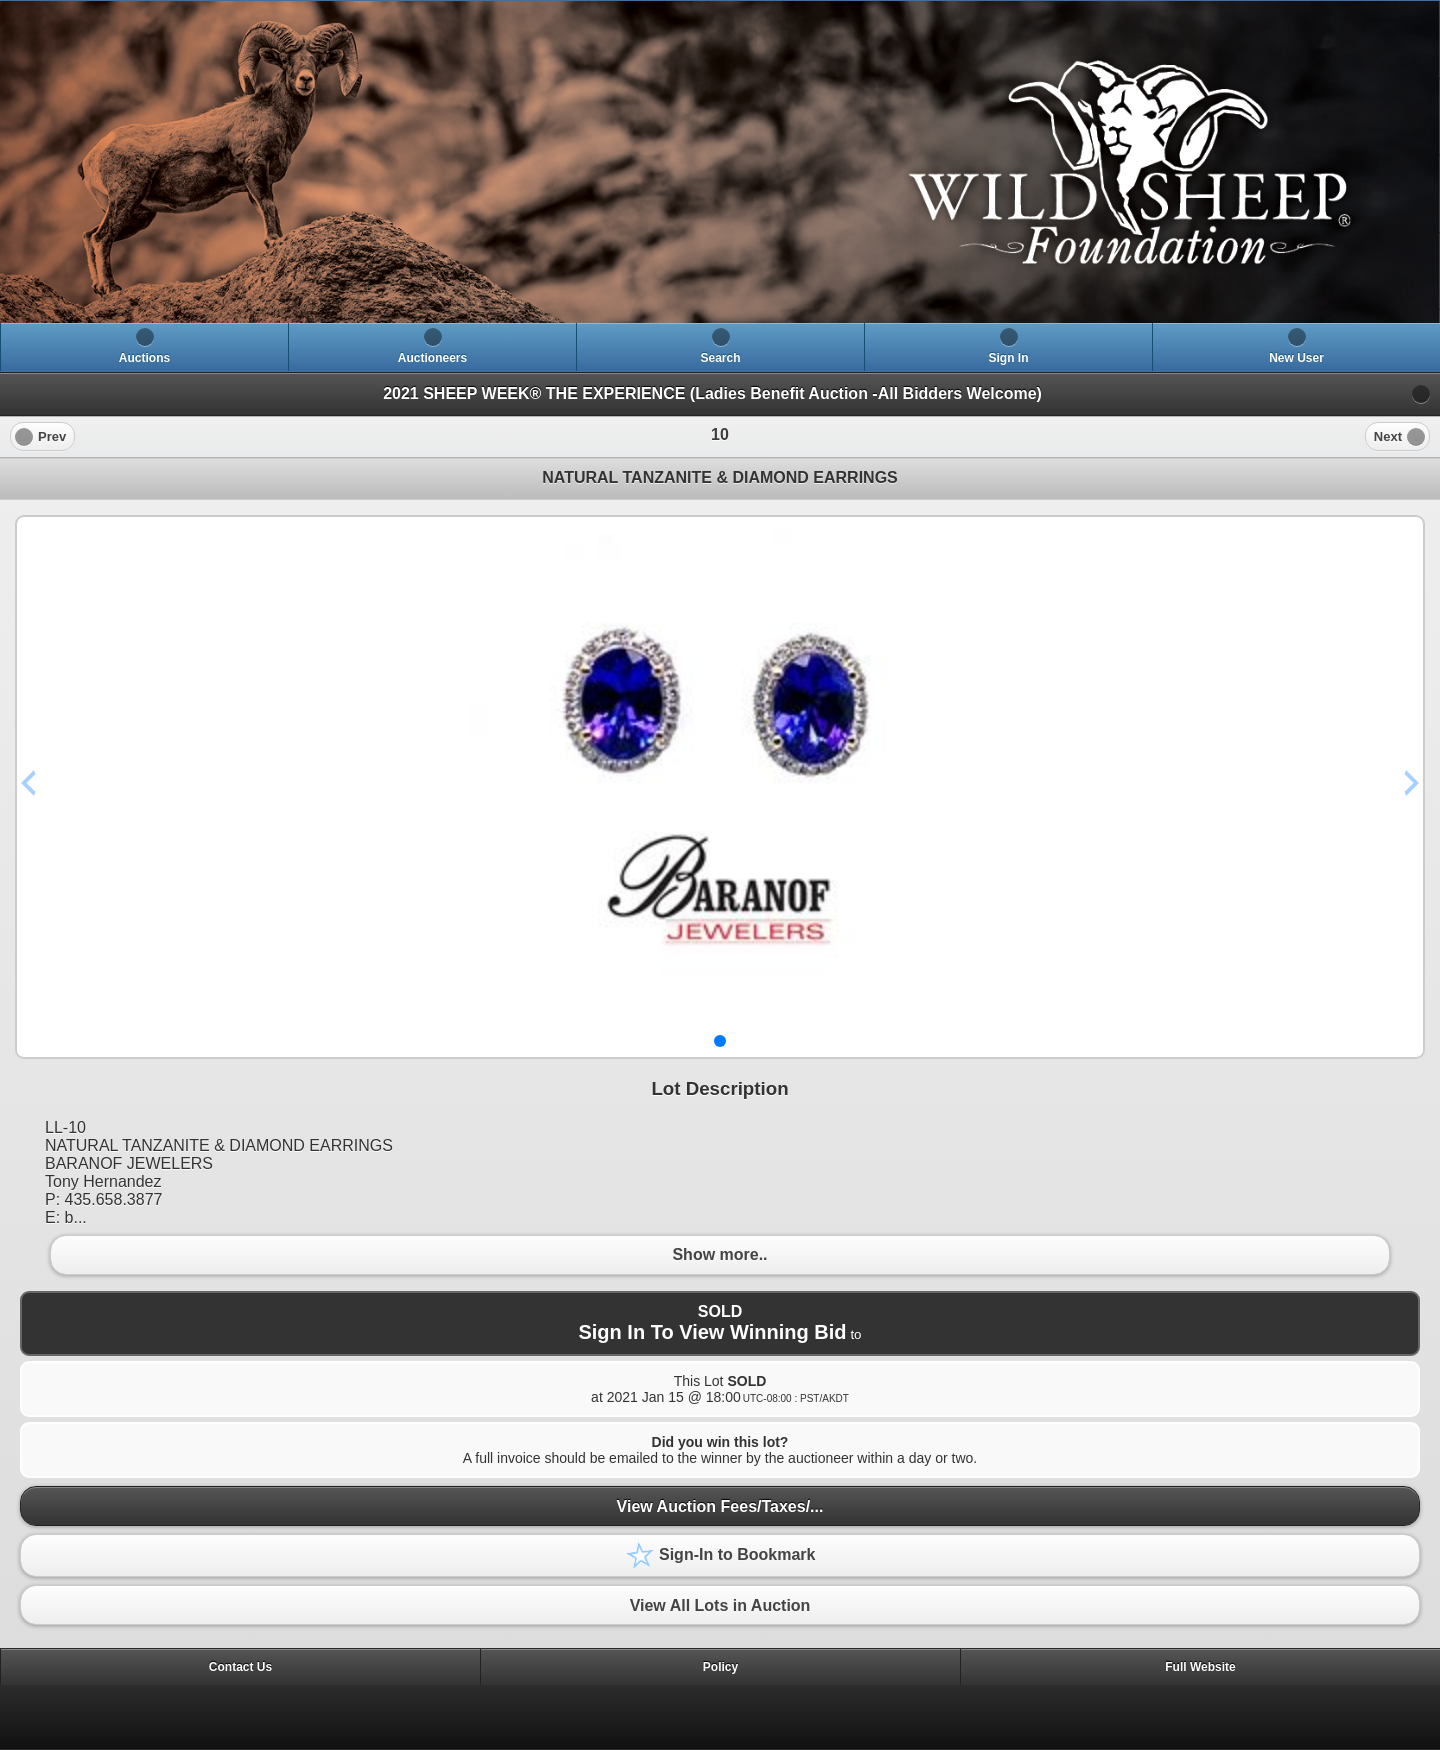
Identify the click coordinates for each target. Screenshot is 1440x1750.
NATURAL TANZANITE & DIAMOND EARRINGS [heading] (720, 477)
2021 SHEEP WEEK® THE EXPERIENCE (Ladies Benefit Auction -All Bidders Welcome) (712, 393)
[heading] (720, 162)
